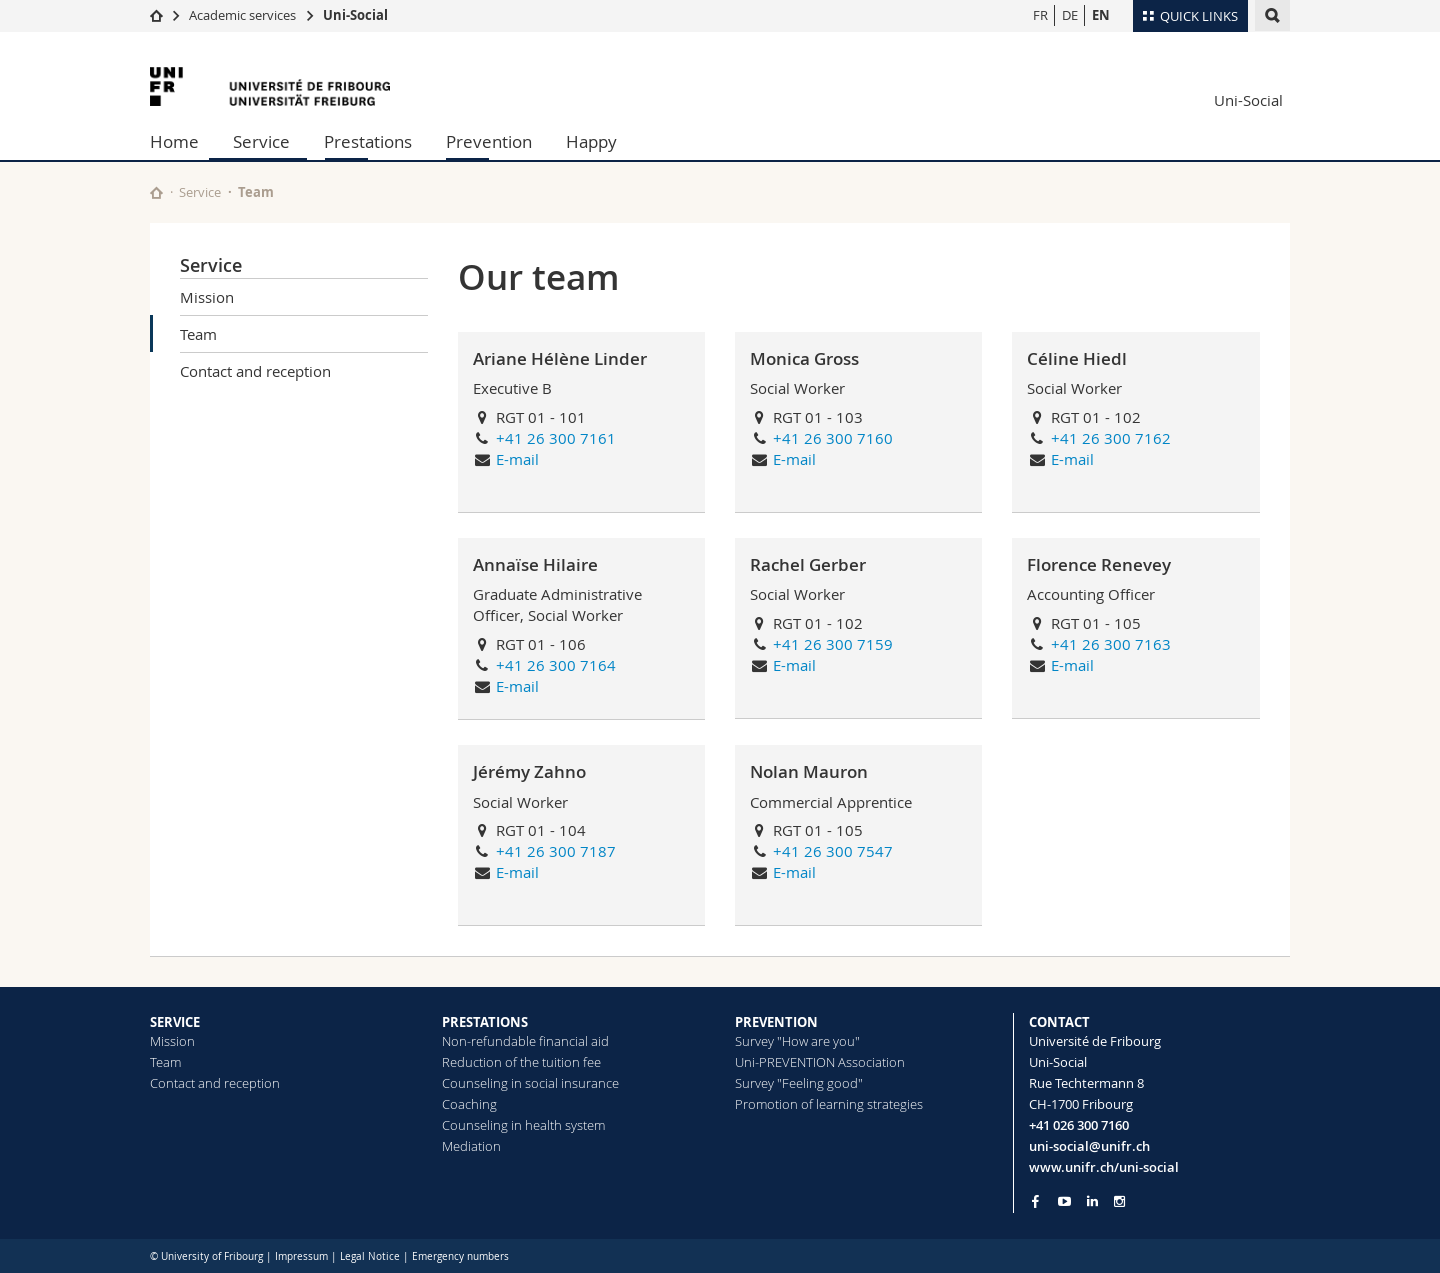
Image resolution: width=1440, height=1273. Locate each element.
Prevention (489, 141)
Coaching (469, 1104)
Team (198, 334)
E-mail (517, 459)
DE (1070, 15)
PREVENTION (776, 1022)
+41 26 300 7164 (556, 665)
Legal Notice (370, 1256)
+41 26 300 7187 (556, 851)
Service (261, 141)
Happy (591, 141)
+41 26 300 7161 (556, 438)
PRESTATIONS (485, 1022)
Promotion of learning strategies (829, 1104)
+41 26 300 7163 (1111, 644)
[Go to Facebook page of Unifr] (1035, 1201)
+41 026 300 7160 (1079, 1125)
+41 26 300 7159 (833, 644)
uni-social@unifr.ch (1089, 1146)
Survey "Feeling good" (799, 1083)
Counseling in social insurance (530, 1083)
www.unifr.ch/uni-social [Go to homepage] (1104, 1167)
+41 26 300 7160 (833, 438)
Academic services (242, 15)
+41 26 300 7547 (833, 851)
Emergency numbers (460, 1256)
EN (1101, 15)
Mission (207, 297)
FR (1040, 15)
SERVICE (175, 1022)
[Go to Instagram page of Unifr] (1119, 1201)
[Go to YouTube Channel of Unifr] (1064, 1201)
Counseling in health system (523, 1125)
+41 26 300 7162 (1111, 438)
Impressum (301, 1256)
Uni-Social (355, 15)
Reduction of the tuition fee (521, 1062)
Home (174, 141)
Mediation (471, 1146)
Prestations (368, 141)
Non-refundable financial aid (525, 1041)
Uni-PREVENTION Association (820, 1062)
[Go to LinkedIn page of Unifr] (1092, 1201)
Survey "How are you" (797, 1041)
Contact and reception (255, 371)
